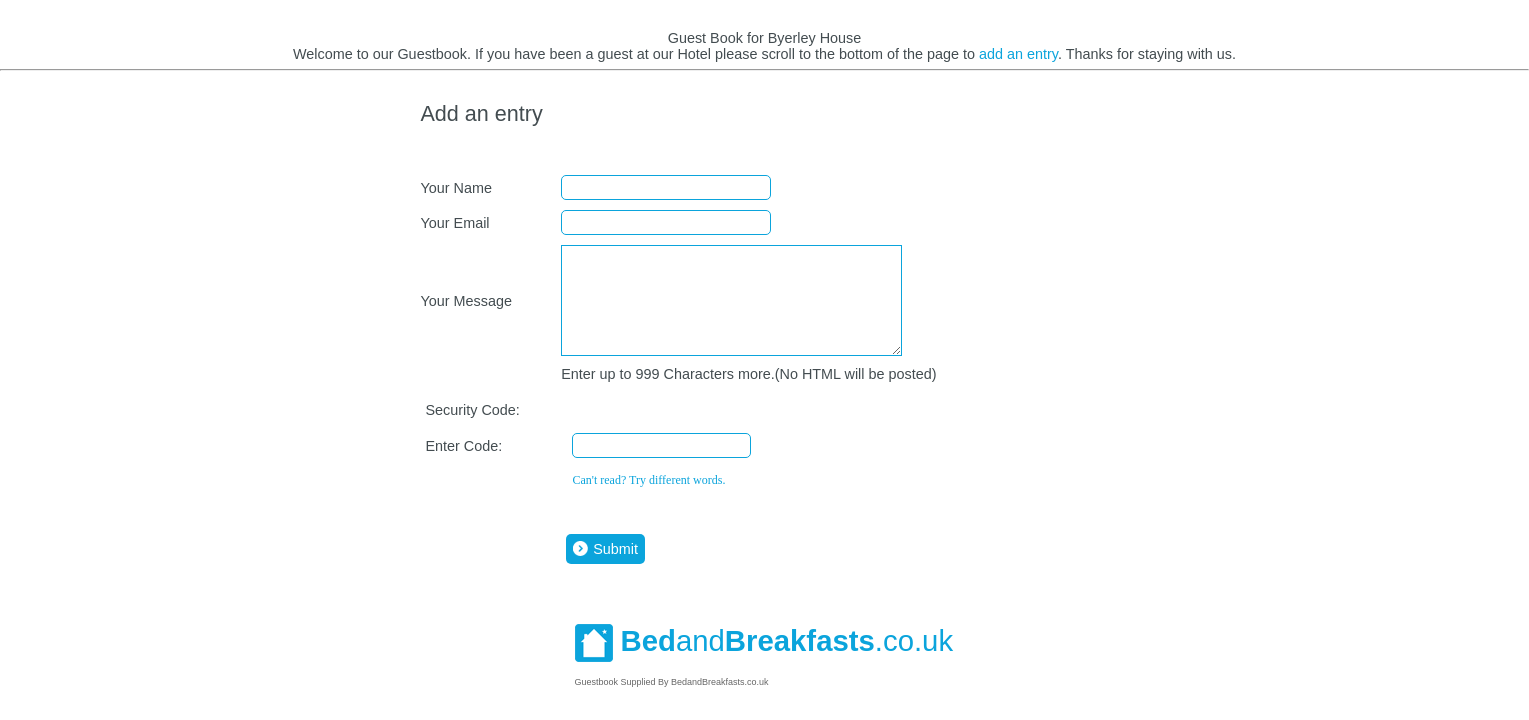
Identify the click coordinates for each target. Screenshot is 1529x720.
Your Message (465, 311)
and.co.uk (764, 661)
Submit (603, 570)
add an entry (1018, 54)
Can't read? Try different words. (648, 501)
